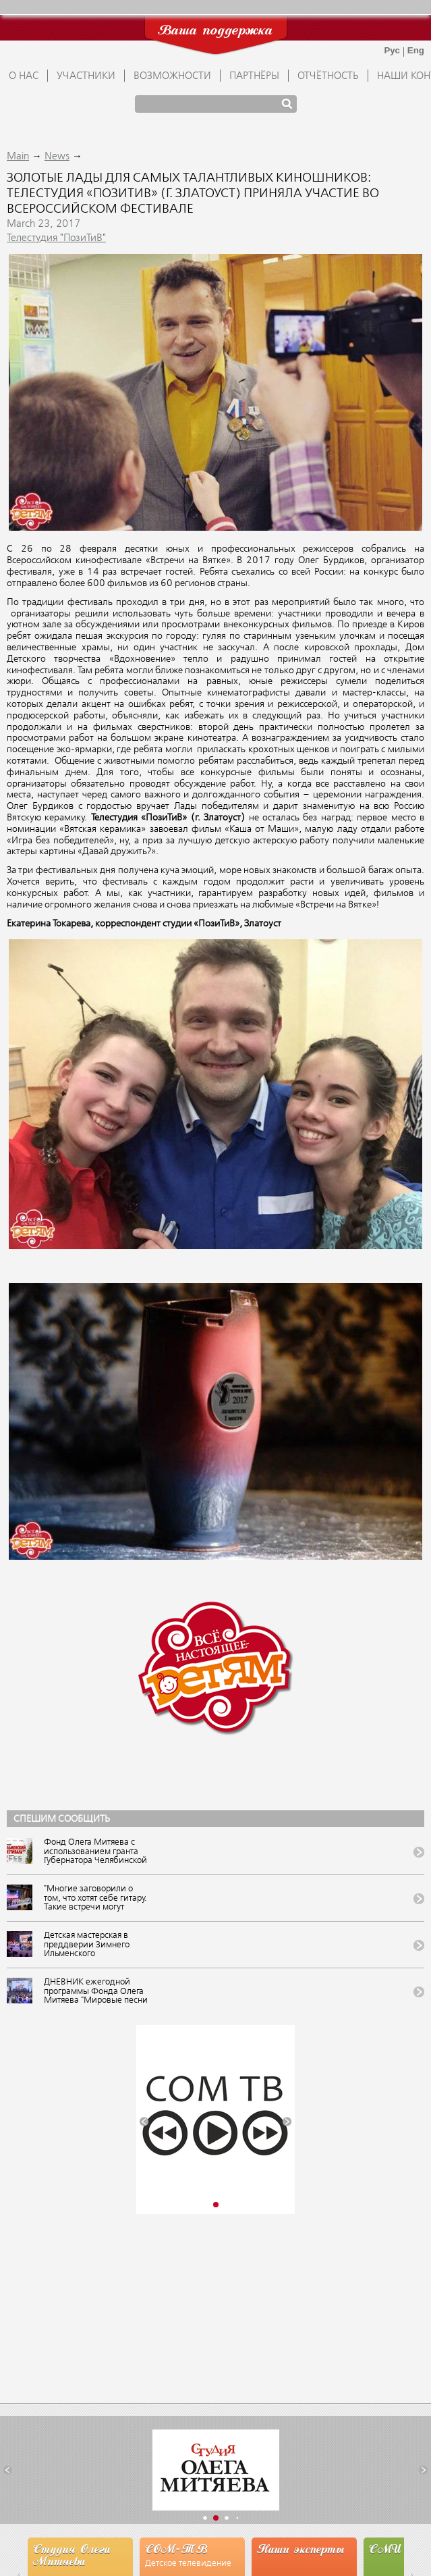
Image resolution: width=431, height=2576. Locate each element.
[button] (144, 2121)
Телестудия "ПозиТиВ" (56, 238)
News (57, 156)
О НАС (23, 76)
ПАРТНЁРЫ (254, 76)
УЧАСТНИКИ (86, 76)
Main (18, 156)
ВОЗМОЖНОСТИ (172, 76)
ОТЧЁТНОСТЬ (328, 76)
